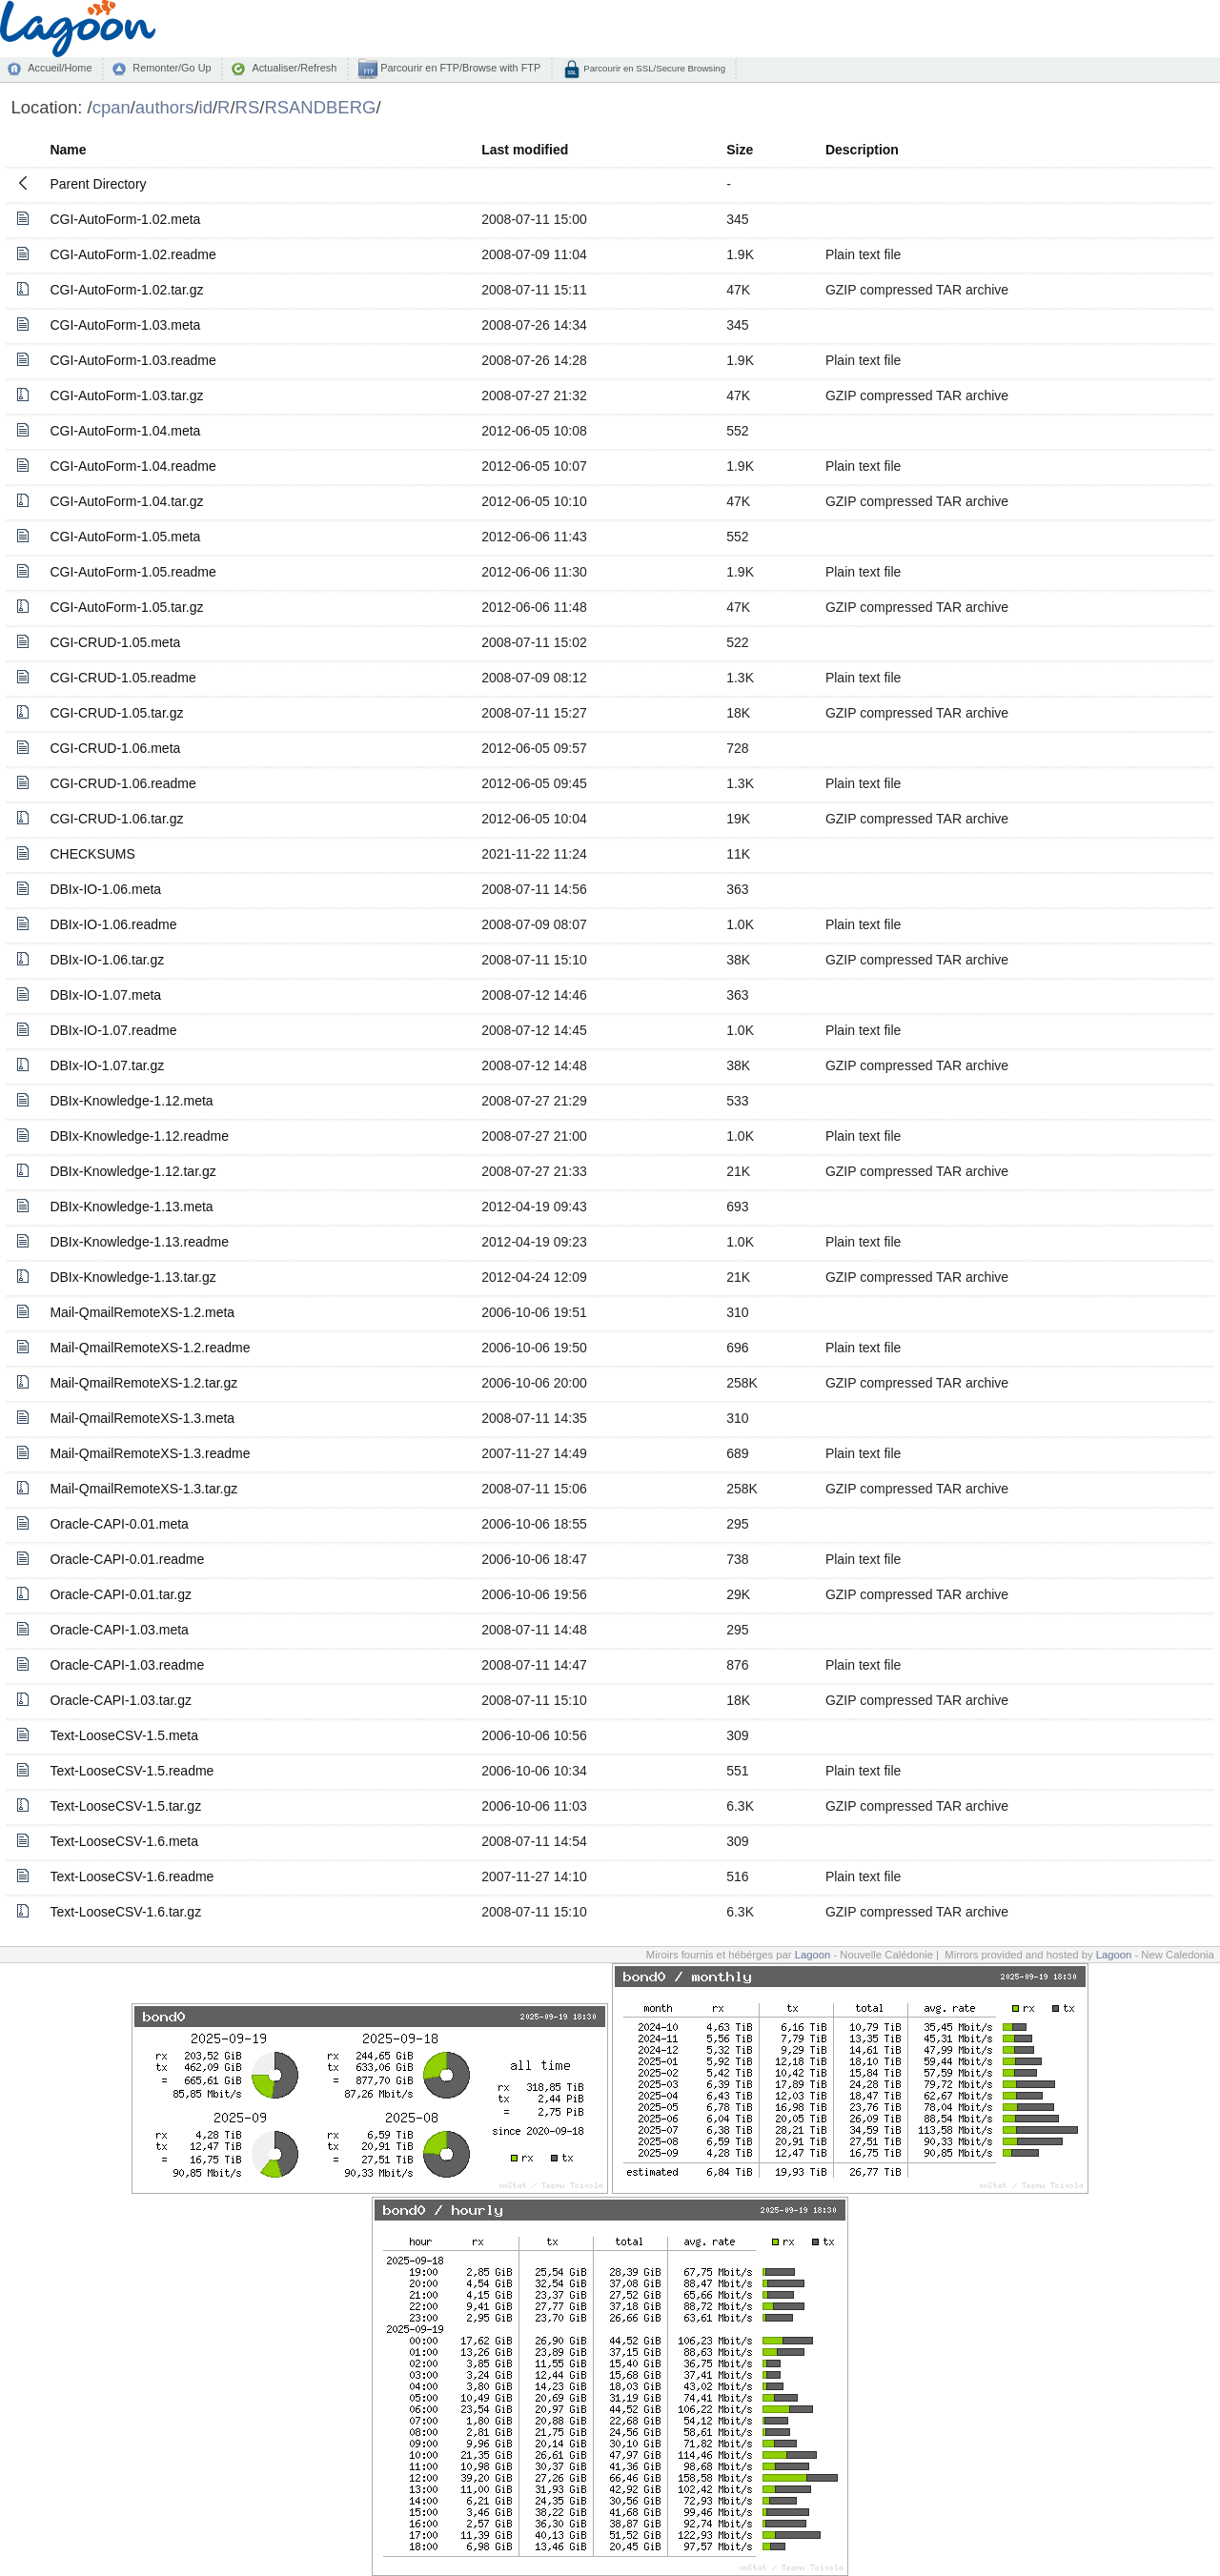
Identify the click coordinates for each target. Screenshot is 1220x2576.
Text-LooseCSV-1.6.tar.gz (125, 1911)
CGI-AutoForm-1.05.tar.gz (126, 607)
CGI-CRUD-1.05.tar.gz (116, 712)
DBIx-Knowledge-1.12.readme (139, 1136)
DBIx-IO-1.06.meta (105, 889)
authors (164, 107)
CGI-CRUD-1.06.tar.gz (116, 818)
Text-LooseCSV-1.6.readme (132, 1876)
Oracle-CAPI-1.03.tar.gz (121, 1700)
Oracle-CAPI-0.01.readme (127, 1559)
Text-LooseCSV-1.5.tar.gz (125, 1806)
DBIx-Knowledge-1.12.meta (131, 1100)
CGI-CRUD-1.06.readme (122, 783)
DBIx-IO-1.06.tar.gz (107, 959)
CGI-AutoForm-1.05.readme (132, 571)
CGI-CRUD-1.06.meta (115, 748)
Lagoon (813, 1954)
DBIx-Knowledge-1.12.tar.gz (132, 1171)
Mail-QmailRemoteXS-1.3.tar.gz (143, 1488)
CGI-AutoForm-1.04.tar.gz (126, 501)
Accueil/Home (60, 67)
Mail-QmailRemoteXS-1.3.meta (142, 1418)
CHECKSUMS (92, 854)
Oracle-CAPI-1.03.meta (119, 1629)
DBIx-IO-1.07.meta (105, 995)
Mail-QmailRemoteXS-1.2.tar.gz (143, 1382)
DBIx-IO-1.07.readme (113, 1030)
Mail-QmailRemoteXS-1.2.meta (142, 1312)
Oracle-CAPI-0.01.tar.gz (121, 1594)
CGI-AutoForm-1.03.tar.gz (126, 395)
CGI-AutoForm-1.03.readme (132, 360)
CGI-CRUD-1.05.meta (115, 642)
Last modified (524, 149)
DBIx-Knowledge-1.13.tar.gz (132, 1277)
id (206, 107)
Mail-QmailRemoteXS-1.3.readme (150, 1453)
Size (739, 149)
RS (247, 107)
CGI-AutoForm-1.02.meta (125, 219)
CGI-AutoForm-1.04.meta (125, 430)
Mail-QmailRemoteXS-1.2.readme (150, 1347)
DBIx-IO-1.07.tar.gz (107, 1065)
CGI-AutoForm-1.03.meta (125, 325)
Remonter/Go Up (171, 67)
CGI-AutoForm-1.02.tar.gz (126, 289)
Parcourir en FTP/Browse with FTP (458, 67)
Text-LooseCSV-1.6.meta (124, 1841)
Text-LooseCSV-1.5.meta (124, 1735)
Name (68, 149)
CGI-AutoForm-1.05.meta (125, 536)
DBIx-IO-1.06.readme (113, 924)
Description (862, 149)
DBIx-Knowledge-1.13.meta (131, 1206)
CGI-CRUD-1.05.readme (122, 677)
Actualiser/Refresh (294, 67)
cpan (111, 107)
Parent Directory (98, 184)
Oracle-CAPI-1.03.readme (127, 1665)
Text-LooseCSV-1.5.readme (132, 1770)
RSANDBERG (320, 107)
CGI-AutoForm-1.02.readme (132, 254)
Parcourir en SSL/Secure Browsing (653, 68)
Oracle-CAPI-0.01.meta (119, 1523)
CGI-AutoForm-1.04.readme (132, 466)
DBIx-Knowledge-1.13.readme (139, 1241)
